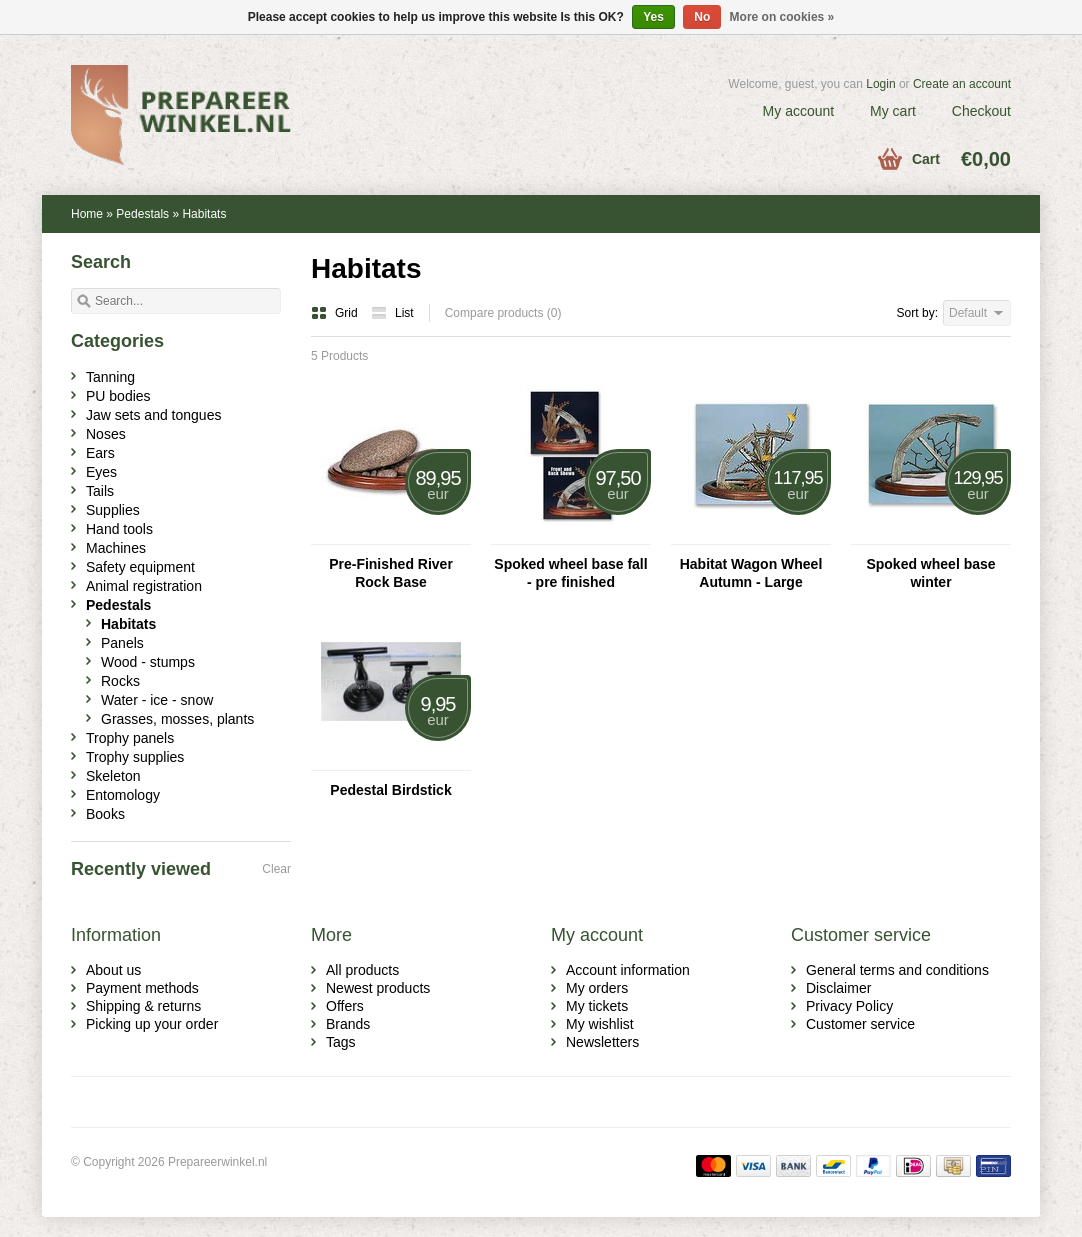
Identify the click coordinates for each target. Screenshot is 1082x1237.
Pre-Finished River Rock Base (391, 573)
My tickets (597, 1006)
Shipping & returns (143, 1006)
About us (113, 970)
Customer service (860, 1024)
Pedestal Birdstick (390, 790)
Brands (348, 1024)
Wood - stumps (148, 662)
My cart (893, 111)
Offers (345, 1006)
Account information (628, 970)
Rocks (120, 681)
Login (880, 84)
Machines (116, 548)
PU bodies (118, 396)
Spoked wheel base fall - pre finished (570, 573)
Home (87, 214)
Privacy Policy (849, 1006)
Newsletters (602, 1042)
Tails (100, 491)
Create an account (962, 84)
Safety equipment (140, 567)
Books (105, 814)
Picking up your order (152, 1024)
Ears (100, 453)
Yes (653, 17)
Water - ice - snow (157, 700)
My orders (597, 988)
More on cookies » (782, 17)
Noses (106, 434)
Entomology (123, 795)
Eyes (101, 472)
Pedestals (142, 214)
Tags (341, 1042)
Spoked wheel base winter (930, 573)
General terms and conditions (897, 970)
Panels (122, 643)
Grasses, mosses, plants (177, 719)
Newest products (378, 988)
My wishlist (600, 1024)
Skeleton (113, 776)
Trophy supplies (135, 757)
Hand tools (119, 529)
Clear (276, 869)
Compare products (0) (503, 313)
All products (362, 970)
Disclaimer (838, 988)
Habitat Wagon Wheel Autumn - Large (751, 573)
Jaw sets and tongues (153, 415)
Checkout (981, 111)
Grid (336, 313)
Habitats (204, 214)
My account (799, 111)
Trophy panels (130, 738)
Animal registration (144, 586)
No (702, 17)
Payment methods (142, 988)
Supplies (113, 510)
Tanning (110, 377)
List (392, 313)
